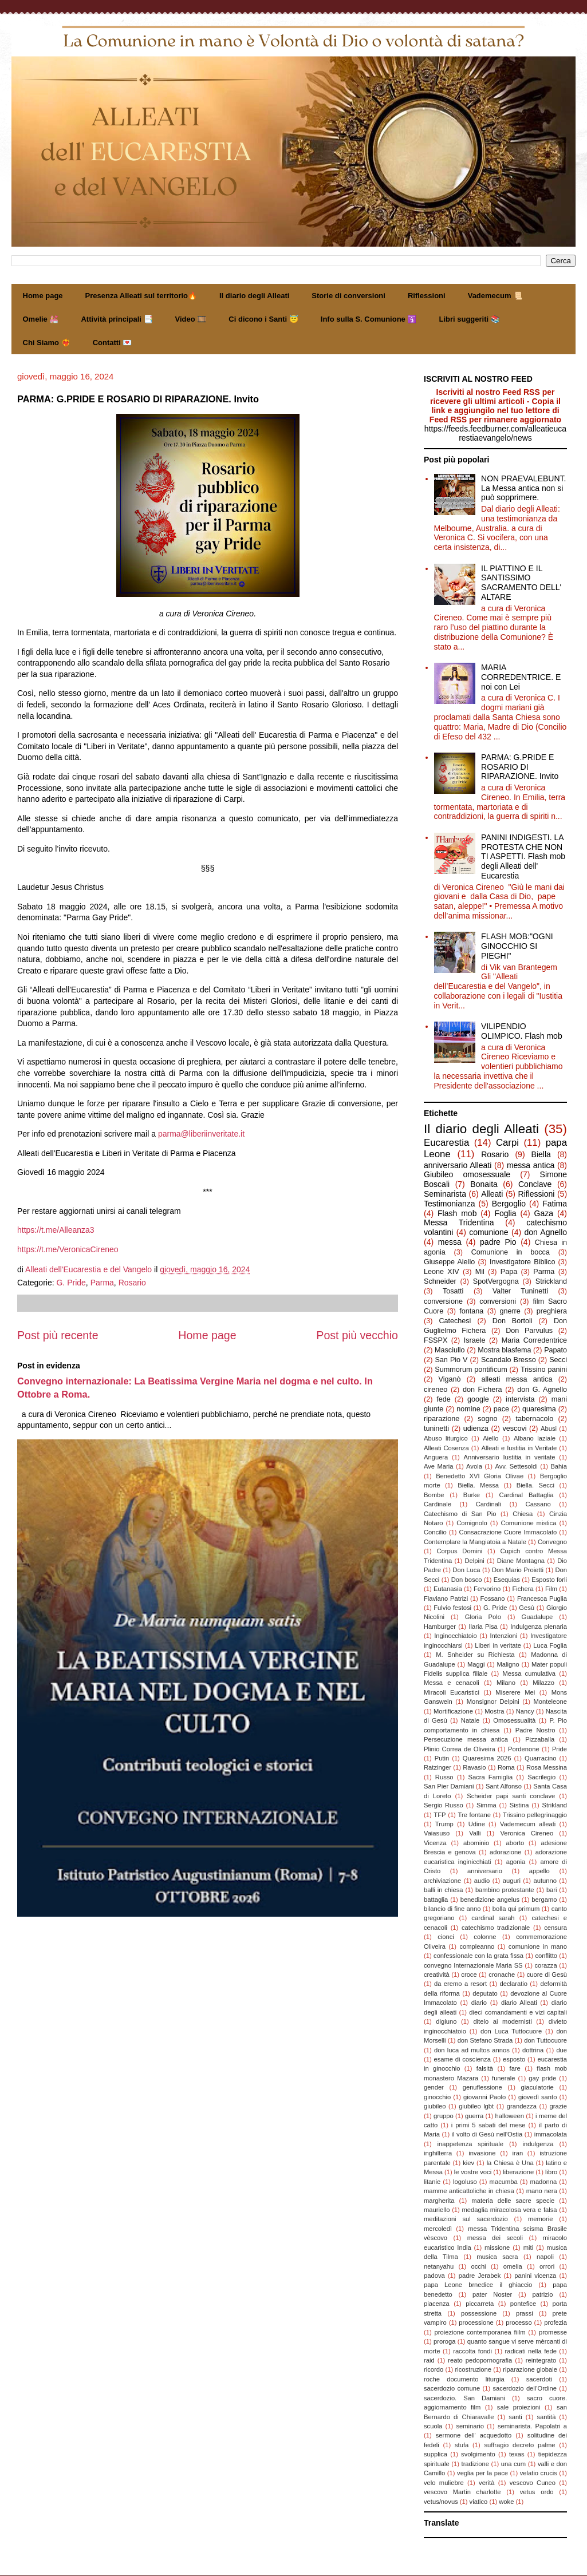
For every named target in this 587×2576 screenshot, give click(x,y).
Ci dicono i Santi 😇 (263, 319)
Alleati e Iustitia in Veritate (519, 1448)
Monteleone (550, 1701)
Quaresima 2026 (487, 1758)
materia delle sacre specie (512, 2200)
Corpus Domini (460, 1551)
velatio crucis (538, 2473)
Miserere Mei (515, 1692)
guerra (474, 2115)
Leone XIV (441, 1272)
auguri (512, 1880)
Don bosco (466, 1579)
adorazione (505, 1852)
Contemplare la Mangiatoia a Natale (475, 1541)
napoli (545, 2256)
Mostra (494, 1711)
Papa (509, 1272)
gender (434, 2087)
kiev (468, 2162)
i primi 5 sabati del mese (488, 2125)
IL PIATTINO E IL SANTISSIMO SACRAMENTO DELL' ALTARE (521, 583)
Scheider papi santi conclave (511, 1795)
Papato (555, 1350)
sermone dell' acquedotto (473, 2435)
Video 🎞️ (191, 319)
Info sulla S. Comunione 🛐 (369, 319)
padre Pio (498, 1242)
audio (482, 1880)
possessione (479, 2313)
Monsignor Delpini (493, 1701)
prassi (524, 2313)
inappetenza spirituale (471, 2143)
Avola (474, 1466)
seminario (470, 2426)
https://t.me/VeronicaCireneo (68, 1249)
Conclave (534, 1184)
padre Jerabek (480, 2275)
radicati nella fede (531, 2351)
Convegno (552, 1541)
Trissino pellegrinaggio (535, 1814)
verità (486, 2482)
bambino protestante (504, 1889)
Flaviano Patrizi (446, 1598)
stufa (461, 2445)
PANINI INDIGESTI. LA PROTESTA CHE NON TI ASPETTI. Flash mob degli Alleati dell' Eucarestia (523, 856)
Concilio (435, 1532)
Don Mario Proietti (517, 1569)
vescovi (514, 1428)
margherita (439, 2200)
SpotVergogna (496, 1281)
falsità (484, 2068)
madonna (543, 2181)
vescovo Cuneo (533, 2482)
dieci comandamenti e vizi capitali (518, 2012)
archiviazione (442, 1880)
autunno (544, 1880)
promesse (553, 2332)
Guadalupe (537, 1616)
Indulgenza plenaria (538, 1626)
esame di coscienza (462, 2059)
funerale (503, 2078)
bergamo (544, 1899)
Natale (470, 1720)
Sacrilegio (541, 1777)
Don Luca (466, 1569)
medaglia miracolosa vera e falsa (509, 2209)
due (561, 2050)
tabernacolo (535, 1419)
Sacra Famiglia (490, 1777)
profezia (555, 2322)
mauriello (437, 2209)
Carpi (507, 1142)
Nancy (525, 1711)
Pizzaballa (539, 1739)
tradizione (476, 2463)
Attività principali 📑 (116, 319)
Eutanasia (448, 1588)
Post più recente (58, 1335)
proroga (445, 2341)
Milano (506, 1682)
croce (468, 1974)
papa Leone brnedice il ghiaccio (478, 2284)
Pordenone (523, 1749)
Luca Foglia (550, 1645)
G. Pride (70, 1282)
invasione (481, 2153)
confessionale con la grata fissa (478, 1955)
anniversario (484, 1870)
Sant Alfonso (504, 1786)
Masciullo (450, 1350)
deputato (485, 1993)
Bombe (434, 1494)
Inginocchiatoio (455, 1635)
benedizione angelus (489, 1899)
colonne (485, 1936)
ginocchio (437, 2097)
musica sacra (497, 2256)
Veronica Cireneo (526, 1833)
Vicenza (435, 1842)
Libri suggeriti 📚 (469, 319)
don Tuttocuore (545, 2040)
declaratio (513, 1983)
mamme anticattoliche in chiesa (469, 2190)
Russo (444, 1777)
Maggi (475, 1664)
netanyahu (439, 2266)
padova (434, 2275)
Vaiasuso (437, 1833)
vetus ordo (537, 2491)
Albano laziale (535, 1438)
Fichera (522, 1588)
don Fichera (482, 1390)
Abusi (549, 1428)
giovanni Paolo (484, 2097)
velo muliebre (444, 2482)
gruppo (444, 2115)
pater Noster (492, 2294)
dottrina (532, 2050)
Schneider (440, 1281)
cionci (446, 1936)
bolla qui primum (516, 1908)
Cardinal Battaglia (526, 1494)
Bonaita (483, 1184)
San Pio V (451, 1360)
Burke (471, 1494)
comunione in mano (538, 1946)
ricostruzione (473, 2369)
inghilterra (438, 2153)
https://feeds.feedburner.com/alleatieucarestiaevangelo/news (495, 433)
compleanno (476, 1946)
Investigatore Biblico (522, 1262)
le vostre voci (472, 2172)
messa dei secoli (495, 2237)
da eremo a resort (460, 1983)
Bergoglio (509, 1203)
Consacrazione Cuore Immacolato (508, 1532)
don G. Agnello (542, 1390)
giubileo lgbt (476, 2106)
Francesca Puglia (542, 1598)
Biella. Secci (535, 1485)
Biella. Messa (478, 1485)
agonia (516, 1861)
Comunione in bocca (510, 1252)
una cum (513, 2463)
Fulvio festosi (452, 1607)
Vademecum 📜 (495, 295)
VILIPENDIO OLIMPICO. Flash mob (521, 1031)
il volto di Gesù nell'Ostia (487, 2134)
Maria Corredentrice (534, 1340)
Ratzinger (437, 1767)
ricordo (433, 2369)
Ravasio (474, 1767)
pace (501, 1409)
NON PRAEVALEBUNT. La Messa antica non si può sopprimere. (523, 488)
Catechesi (455, 1321)
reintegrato (541, 2360)
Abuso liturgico (446, 1438)
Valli (474, 1833)
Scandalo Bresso (508, 1360)
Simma (486, 1805)
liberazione (518, 2172)
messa (450, 1242)
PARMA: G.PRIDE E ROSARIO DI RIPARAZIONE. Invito (519, 767)
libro (551, 2172)
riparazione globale (530, 2369)
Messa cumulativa (529, 1673)
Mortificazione (453, 1711)
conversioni (497, 1301)
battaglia (436, 1899)
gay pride (542, 2078)
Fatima (554, 1203)
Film (551, 1588)
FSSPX (435, 1340)
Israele (475, 1340)
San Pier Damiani (449, 1786)
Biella (541, 1154)
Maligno (508, 1664)
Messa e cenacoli (451, 1682)
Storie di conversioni (348, 295)
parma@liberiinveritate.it (201, 1133)
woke (506, 2501)
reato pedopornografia (480, 2360)
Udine (476, 1824)
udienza (475, 1428)
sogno (487, 1419)
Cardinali (488, 1504)
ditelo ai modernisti (502, 2021)
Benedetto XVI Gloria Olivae (479, 1476)
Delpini (474, 1560)
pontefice (523, 2303)
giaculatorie (537, 2087)
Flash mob (457, 1213)
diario (479, 2002)
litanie (432, 2181)
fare (515, 2068)
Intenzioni (503, 1635)
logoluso (465, 2181)
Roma (506, 1767)
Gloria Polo (483, 1616)
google (478, 1399)
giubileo (435, 2106)
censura (555, 1927)
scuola (433, 2426)
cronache (501, 1974)
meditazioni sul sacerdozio (466, 2218)
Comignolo (471, 1523)
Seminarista (445, 1193)
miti (528, 2247)
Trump (444, 1824)
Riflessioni (427, 295)
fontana (471, 1311)
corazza (546, 1965)
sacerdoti (539, 2379)
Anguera (436, 1457)
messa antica (530, 1165)
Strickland (551, 1281)
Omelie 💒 (41, 319)
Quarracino (540, 1758)
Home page (43, 295)
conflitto (546, 1955)
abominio (476, 1842)
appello (539, 1870)
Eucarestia (446, 1142)
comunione (489, 1232)
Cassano (538, 1504)
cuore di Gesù (547, 1974)
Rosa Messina (546, 1767)
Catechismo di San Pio (460, 1513)
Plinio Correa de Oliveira (459, 1749)
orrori (546, 2266)
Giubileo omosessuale (467, 1174)
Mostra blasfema (504, 1350)
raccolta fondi (472, 2351)
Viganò (450, 1379)
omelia (512, 2266)
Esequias (507, 1579)
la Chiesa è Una (510, 2162)
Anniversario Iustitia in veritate (509, 1457)
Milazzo (543, 1682)
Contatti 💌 (112, 342)
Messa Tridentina (459, 1222)
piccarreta (480, 2303)
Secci (558, 1360)
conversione (443, 1301)
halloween (509, 2115)
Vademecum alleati (528, 1824)
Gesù (526, 1607)
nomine (468, 1409)
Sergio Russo (443, 1805)
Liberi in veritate (498, 1645)
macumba (504, 2181)
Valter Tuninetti (520, 1291)
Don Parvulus (529, 1331)
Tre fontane (474, 1814)
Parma (102, 1282)
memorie (540, 2218)
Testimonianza (449, 1203)
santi (515, 2416)
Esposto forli (549, 1579)
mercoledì (438, 2228)
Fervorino (487, 1588)
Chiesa (523, 1513)
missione (497, 2247)
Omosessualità (514, 1720)
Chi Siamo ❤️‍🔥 (46, 342)
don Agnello (545, 1232)
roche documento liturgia (464, 2379)
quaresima (539, 1409)
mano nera (541, 2190)
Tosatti (453, 1291)
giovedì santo (537, 2097)
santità (546, 2416)
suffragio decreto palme (520, 2445)
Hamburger (440, 1626)
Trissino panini (544, 1370)
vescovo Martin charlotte (462, 2491)
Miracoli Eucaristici (451, 1692)
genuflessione (482, 2087)
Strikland (555, 1805)
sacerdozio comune (452, 2388)
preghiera (552, 1311)
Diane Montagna (521, 1560)
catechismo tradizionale (496, 1927)
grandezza (522, 2106)
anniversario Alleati (457, 1165)
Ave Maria (439, 1466)
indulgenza (537, 2143)
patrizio (543, 2294)
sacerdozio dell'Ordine (525, 2388)
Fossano (492, 1598)
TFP (440, 1814)
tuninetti (436, 1428)
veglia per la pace (482, 2473)
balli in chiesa (443, 1889)
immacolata (550, 2134)
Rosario (132, 1282)
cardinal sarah (492, 1917)
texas (517, 2454)
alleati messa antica (516, 1379)
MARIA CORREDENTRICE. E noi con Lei (521, 677)
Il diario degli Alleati (254, 295)
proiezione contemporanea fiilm (480, 2332)
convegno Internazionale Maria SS (473, 1965)
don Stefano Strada (485, 2040)
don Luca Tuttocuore (511, 2031)
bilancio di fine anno (452, 1908)
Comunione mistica (528, 1523)
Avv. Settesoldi (516, 1466)
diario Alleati (519, 2002)
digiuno (446, 2021)
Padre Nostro (535, 1730)
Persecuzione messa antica (466, 1739)
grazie (558, 2106)
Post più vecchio (357, 1335)
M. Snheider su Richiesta (475, 1654)
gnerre (509, 1311)
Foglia (505, 1213)
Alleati (492, 1193)
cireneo (435, 1390)
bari (551, 1889)
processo (518, 2322)
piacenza (437, 2303)
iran (517, 2153)
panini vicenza (535, 2275)
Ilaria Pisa (482, 1626)
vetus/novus (441, 2501)
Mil (479, 1272)
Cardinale (437, 1504)
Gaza (543, 1213)
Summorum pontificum (471, 1370)
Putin (442, 1758)
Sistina (519, 1805)
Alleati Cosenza (446, 1448)
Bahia (558, 1466)
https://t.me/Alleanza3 (55, 1229)
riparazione (441, 1419)
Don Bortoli (513, 1321)
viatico (479, 2501)
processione (476, 2322)
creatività (437, 1974)
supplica (435, 2454)
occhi (478, 2266)
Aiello (490, 1438)
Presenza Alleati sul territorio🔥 (141, 295)
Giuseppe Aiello (449, 1262)
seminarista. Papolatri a (532, 2426)
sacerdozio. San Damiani (464, 2398)
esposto (514, 2059)
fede (443, 1399)
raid (429, 2360)
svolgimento (478, 2454)
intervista (520, 1399)
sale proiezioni (519, 2407)
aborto (515, 1842)
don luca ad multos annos (472, 2050)
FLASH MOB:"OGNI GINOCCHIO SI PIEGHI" (517, 946)
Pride (559, 1749)
